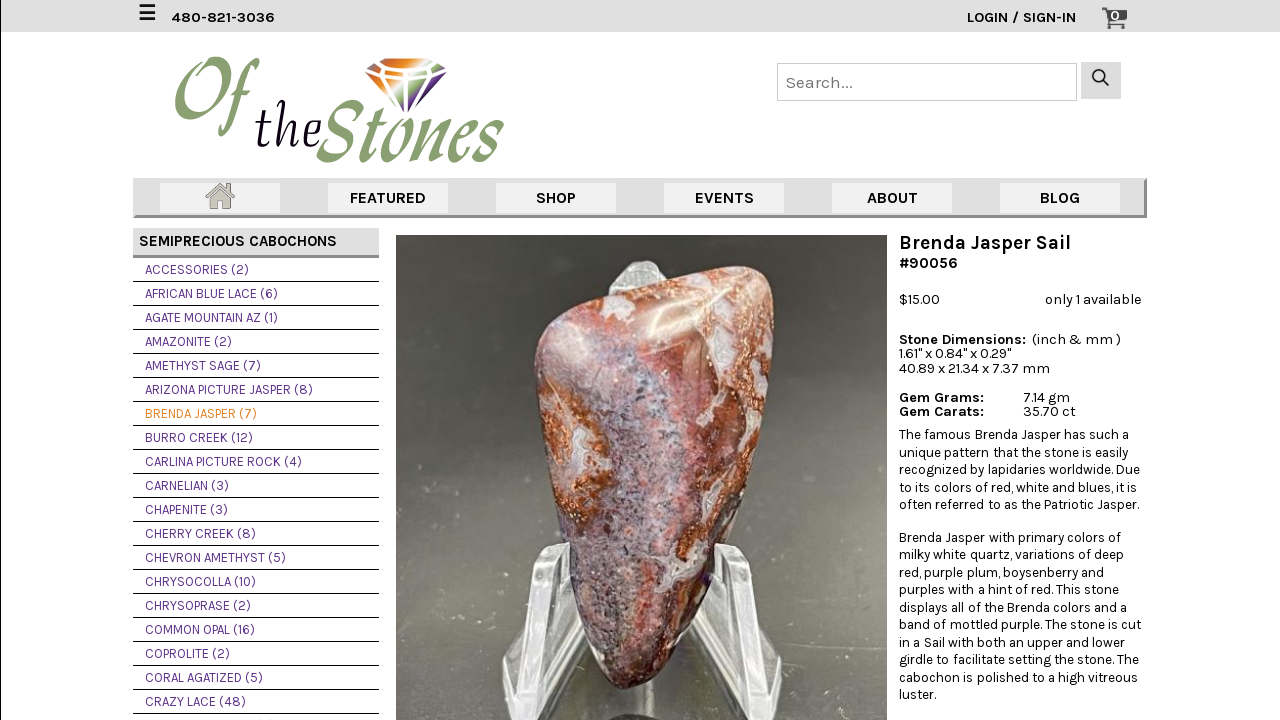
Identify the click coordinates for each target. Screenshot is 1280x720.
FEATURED (388, 197)
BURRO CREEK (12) (199, 437)
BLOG (1060, 197)
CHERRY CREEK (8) (200, 533)
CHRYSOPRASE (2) (198, 605)
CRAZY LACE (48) (195, 701)
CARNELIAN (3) (187, 485)
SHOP (556, 197)
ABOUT (892, 197)
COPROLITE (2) (187, 653)
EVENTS (724, 197)
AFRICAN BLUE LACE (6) (211, 293)
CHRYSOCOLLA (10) (200, 581)
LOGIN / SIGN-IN (1021, 17)
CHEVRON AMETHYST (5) (215, 557)
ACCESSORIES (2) (197, 269)
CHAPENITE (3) (186, 509)
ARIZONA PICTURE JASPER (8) (229, 389)
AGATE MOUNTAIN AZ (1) (211, 317)
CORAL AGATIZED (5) (204, 677)
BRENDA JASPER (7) (201, 413)
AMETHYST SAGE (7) (203, 365)
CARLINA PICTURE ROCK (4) (223, 461)
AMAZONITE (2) (188, 341)
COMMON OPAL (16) (200, 629)
